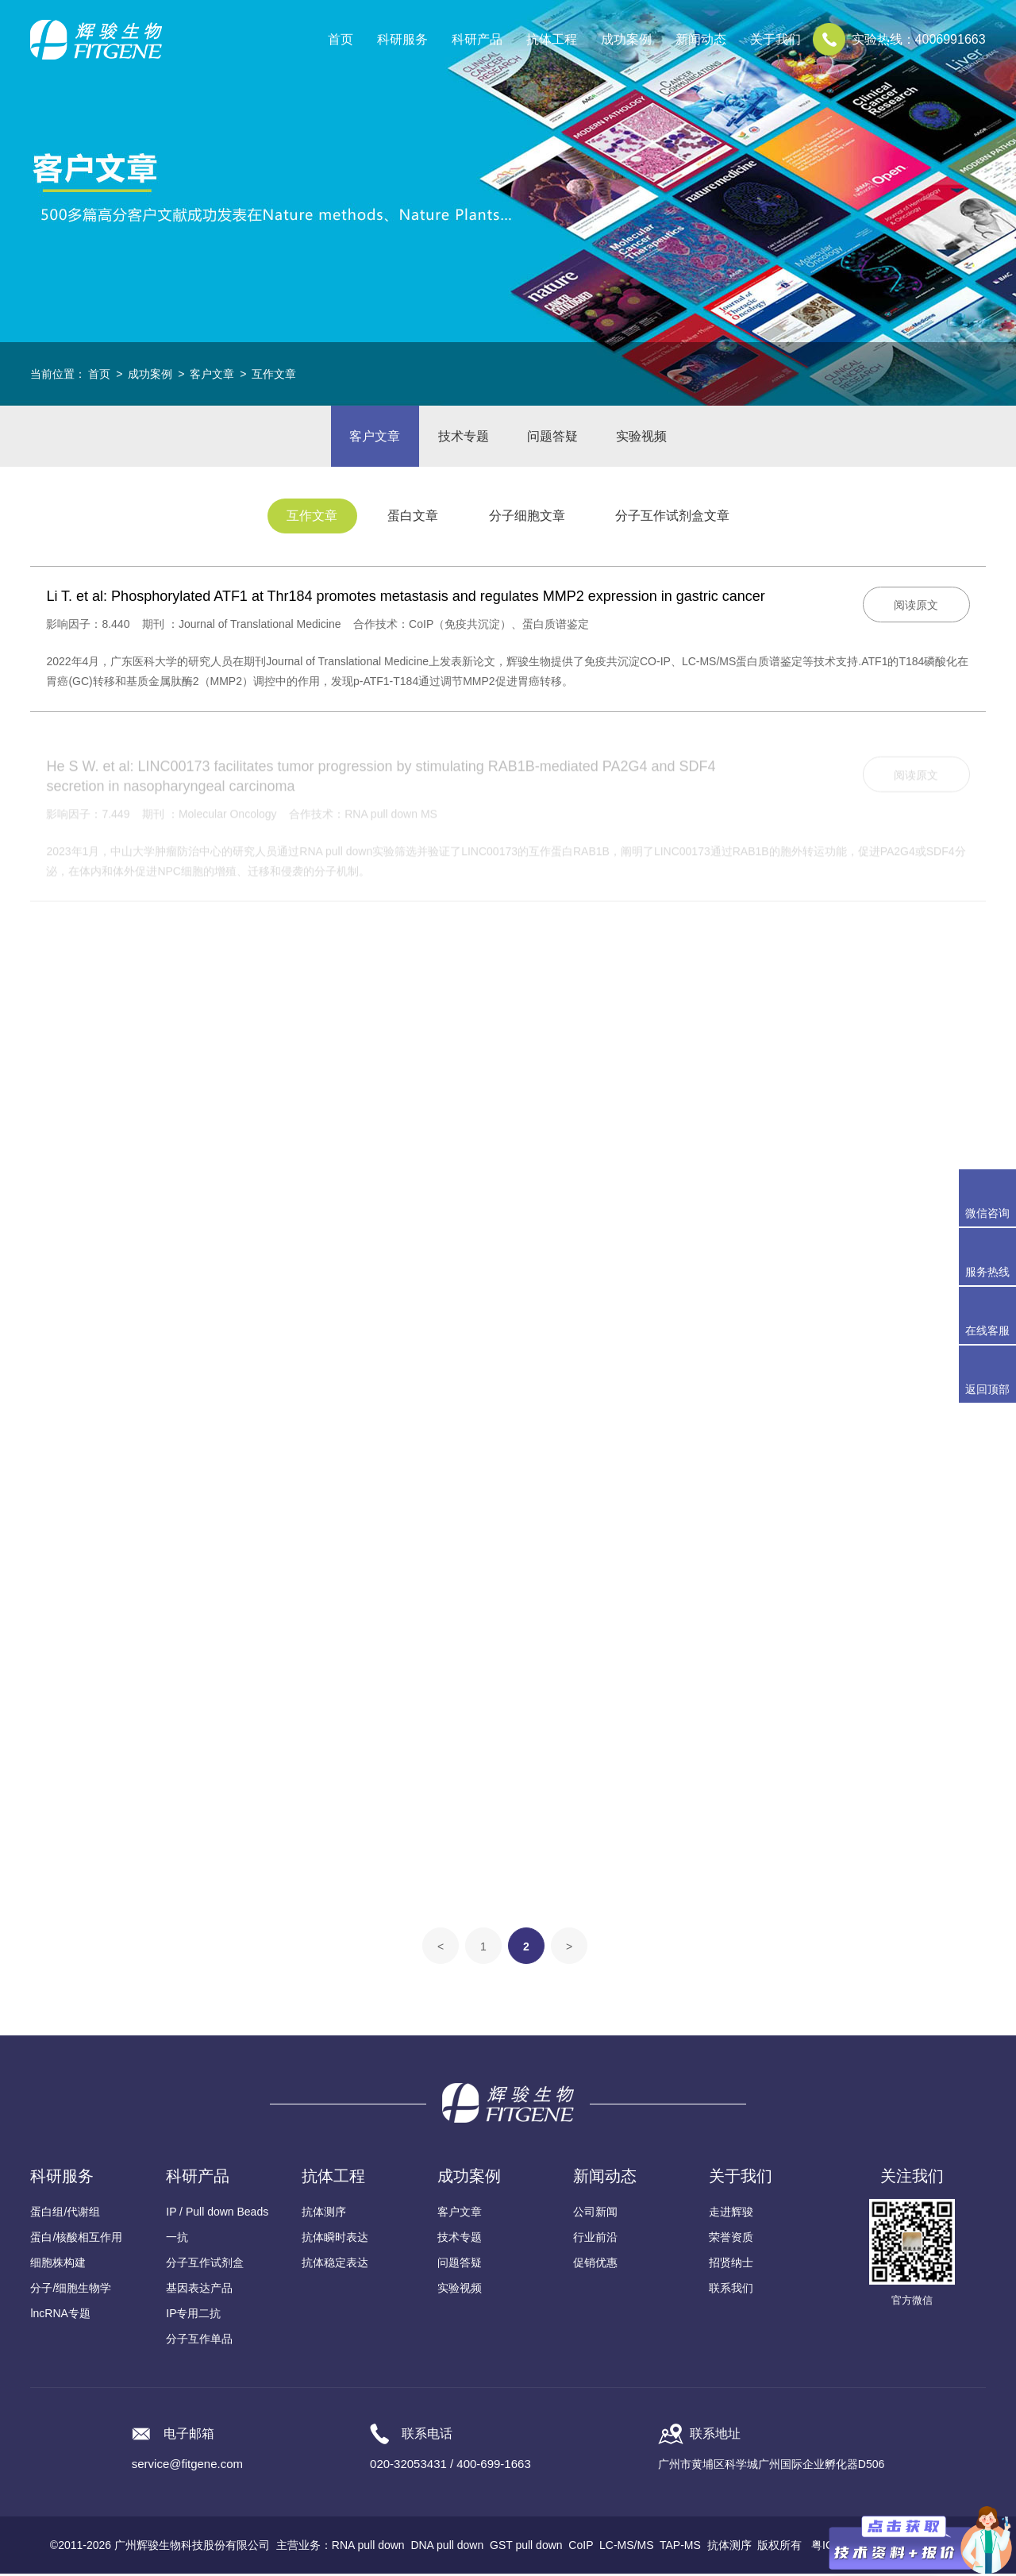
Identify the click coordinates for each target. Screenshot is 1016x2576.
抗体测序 (324, 2214)
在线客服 (987, 1330)
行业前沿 (595, 2239)
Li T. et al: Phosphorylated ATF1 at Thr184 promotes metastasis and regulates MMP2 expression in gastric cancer (405, 598)
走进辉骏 (731, 2214)
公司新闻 (595, 2214)
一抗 (177, 2239)
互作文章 (274, 374)
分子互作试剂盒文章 (675, 519)
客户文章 (212, 374)
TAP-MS (680, 2547)
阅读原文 (916, 607)
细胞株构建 (58, 2264)
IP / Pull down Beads (217, 2214)
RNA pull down (368, 2547)
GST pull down (526, 2547)
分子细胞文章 (528, 519)
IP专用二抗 (193, 2315)
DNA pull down (446, 2547)
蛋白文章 (412, 519)
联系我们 (731, 2290)
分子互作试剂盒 (205, 2264)
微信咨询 (987, 1213)
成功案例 (150, 374)
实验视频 (643, 437)
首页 (340, 39)
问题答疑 (553, 437)
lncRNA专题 (60, 2315)
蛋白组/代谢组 (65, 2214)
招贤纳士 (731, 2264)
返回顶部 (987, 1389)
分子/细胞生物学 (70, 2290)
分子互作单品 (199, 2341)
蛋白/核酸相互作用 (76, 2239)
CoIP (580, 2547)
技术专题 (462, 437)
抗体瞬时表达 (335, 2239)
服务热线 (990, 1256)
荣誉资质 (731, 2239)
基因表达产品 (199, 2290)
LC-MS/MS (626, 2547)
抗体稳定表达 (335, 2264)
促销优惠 (595, 2264)
